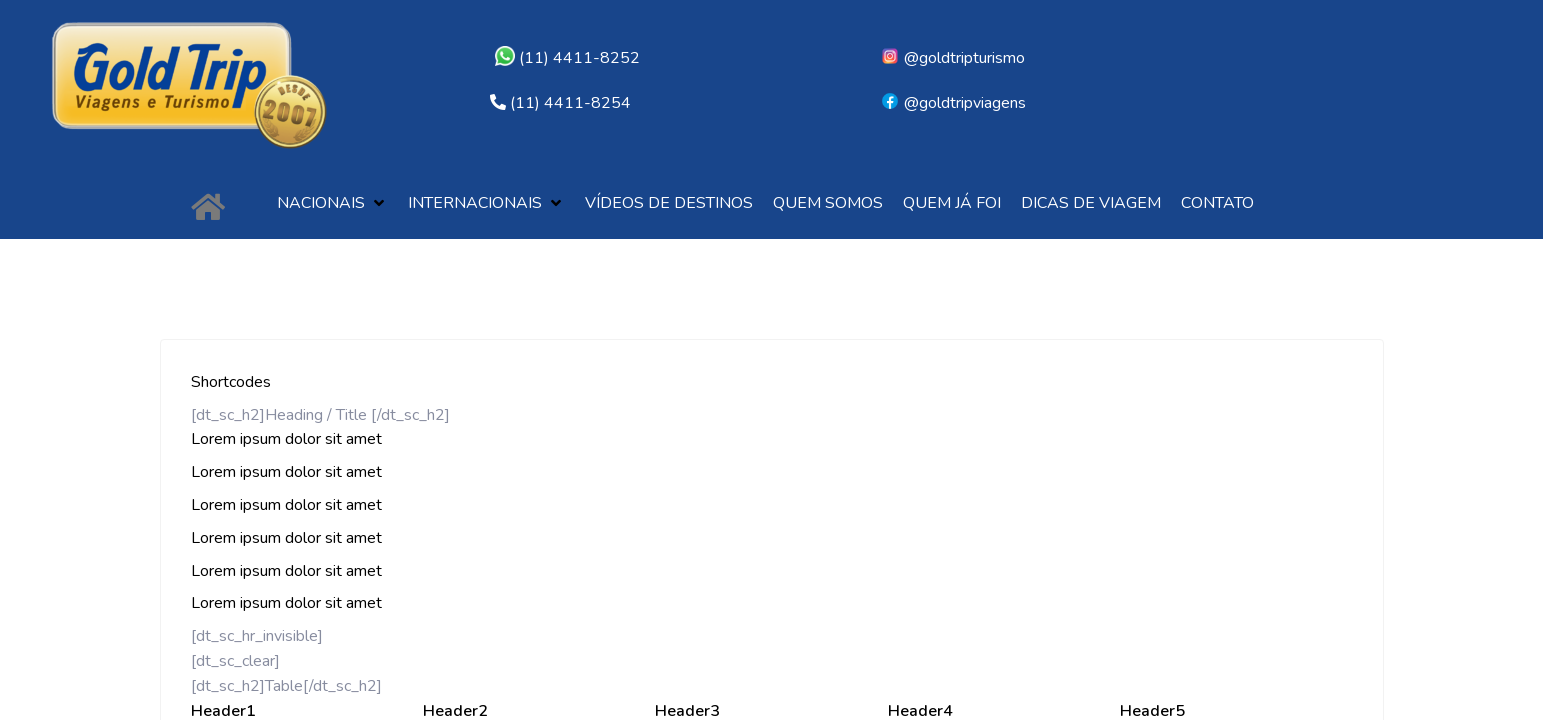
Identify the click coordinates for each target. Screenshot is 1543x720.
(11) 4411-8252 (567, 58)
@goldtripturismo (952, 58)
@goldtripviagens (953, 103)
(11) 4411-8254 (570, 103)
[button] (332, 203)
